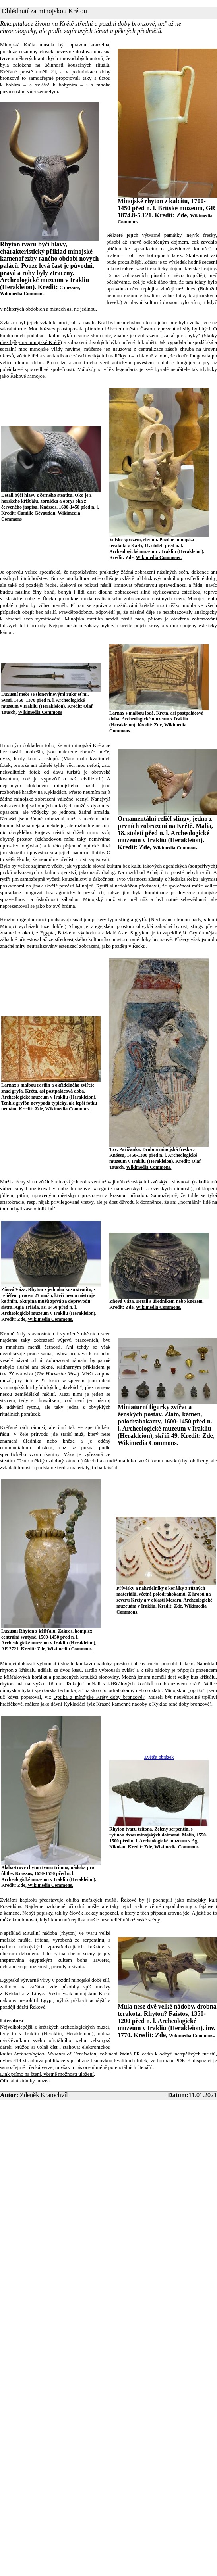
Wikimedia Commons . (159, 557)
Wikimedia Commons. (175, 848)
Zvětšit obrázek (159, 1757)
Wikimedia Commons (40, 712)
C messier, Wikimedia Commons (40, 290)
